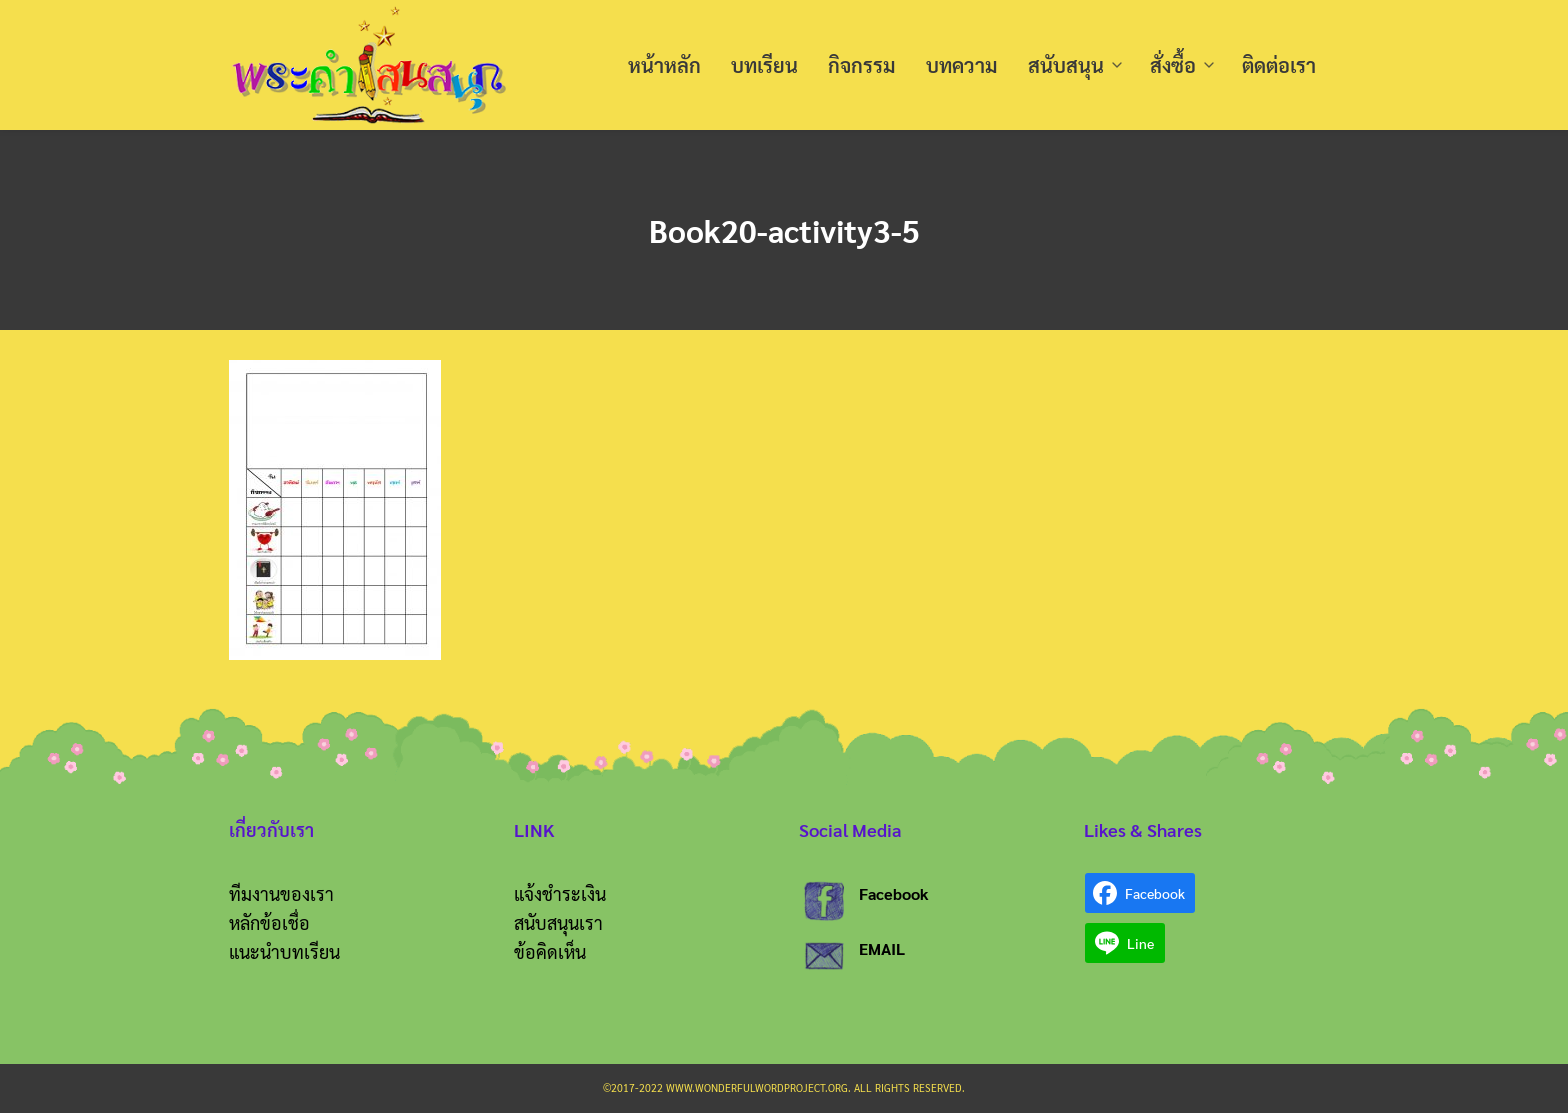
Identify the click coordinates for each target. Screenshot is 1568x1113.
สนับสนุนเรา (558, 922)
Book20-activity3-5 (784, 229)
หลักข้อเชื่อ (269, 922)
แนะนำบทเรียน (284, 951)
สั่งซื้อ (1173, 65)
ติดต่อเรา (1279, 65)
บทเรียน (764, 65)
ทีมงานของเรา (281, 893)
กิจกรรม (862, 65)
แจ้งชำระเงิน (560, 893)
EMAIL (882, 948)
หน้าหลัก (664, 65)
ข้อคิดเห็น (550, 951)
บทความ (962, 65)
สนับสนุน (1066, 65)
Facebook (894, 893)
